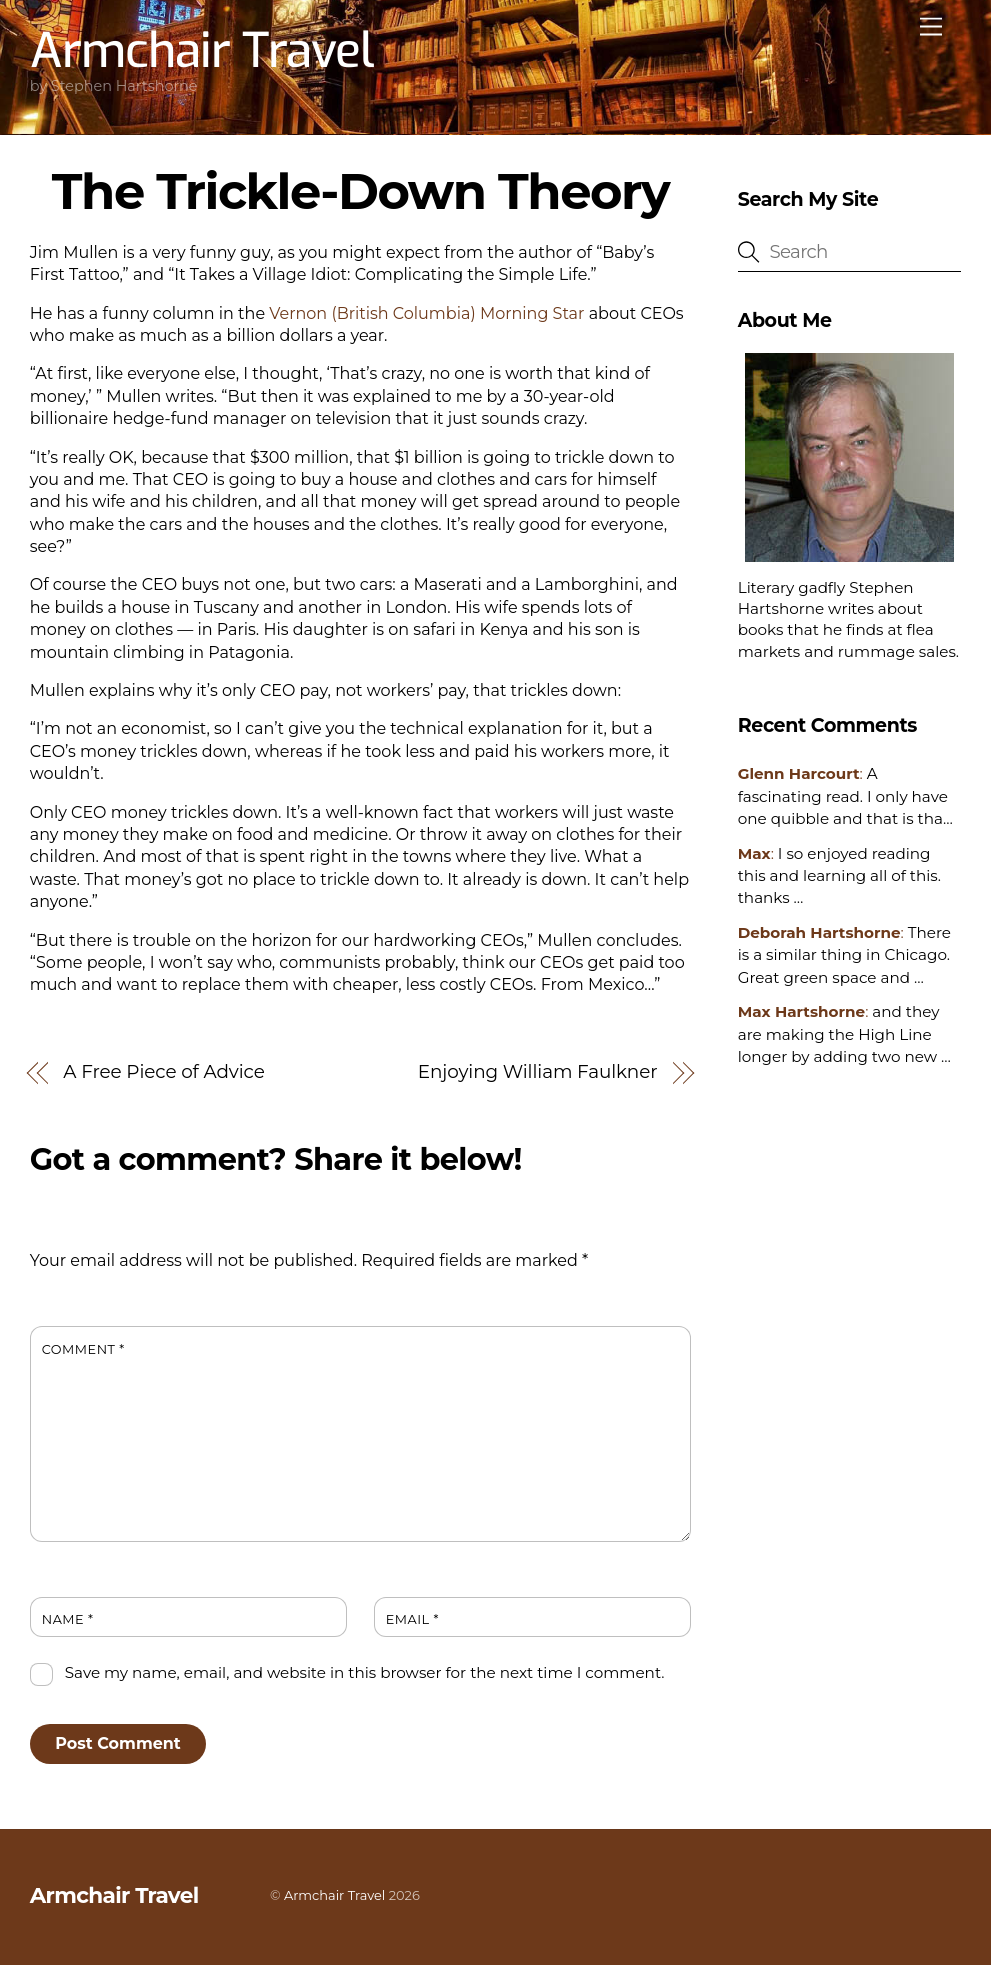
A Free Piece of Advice (163, 1072)
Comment (83, 1349)
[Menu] (931, 27)
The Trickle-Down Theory (360, 191)
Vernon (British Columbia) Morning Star (426, 313)
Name (68, 1619)
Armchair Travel (334, 1895)
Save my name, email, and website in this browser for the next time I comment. (365, 1672)
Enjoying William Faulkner (538, 1072)
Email (412, 1619)
